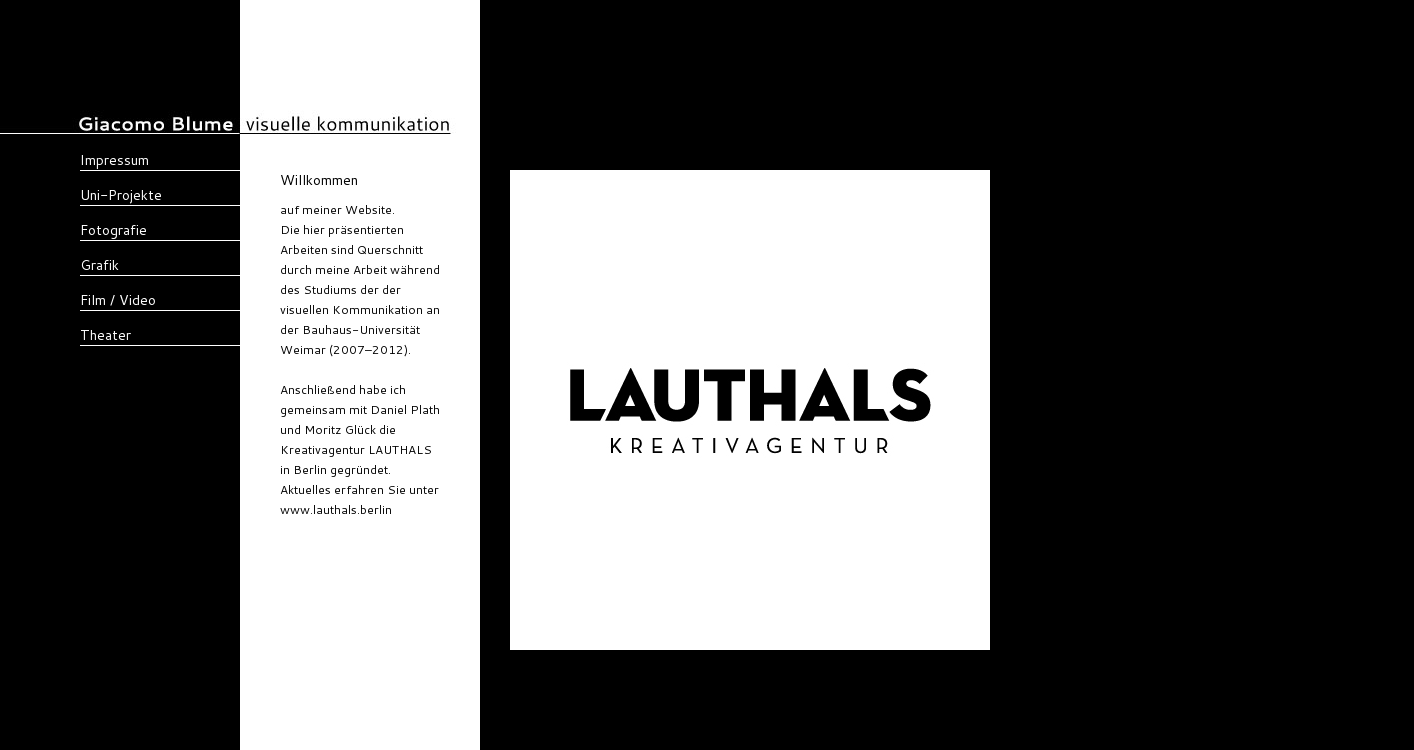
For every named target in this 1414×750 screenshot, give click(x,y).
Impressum (114, 160)
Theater (105, 335)
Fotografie (113, 230)
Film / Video (118, 300)
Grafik (99, 265)
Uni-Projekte (121, 195)
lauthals (414, 509)
